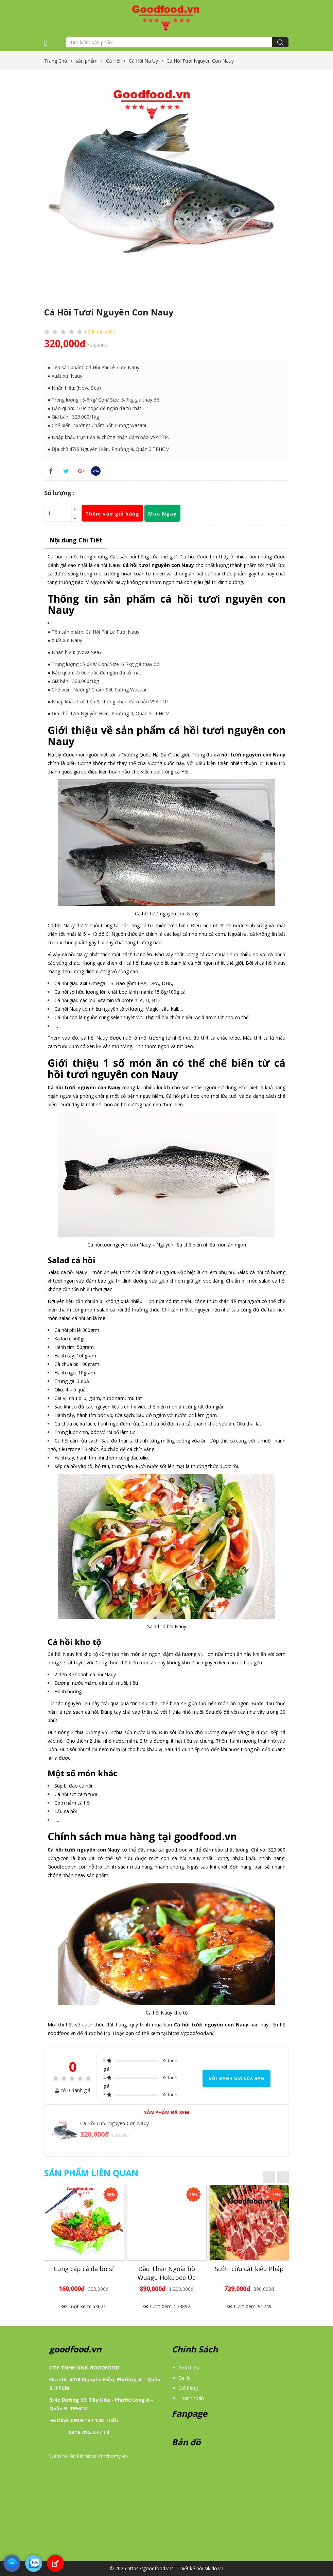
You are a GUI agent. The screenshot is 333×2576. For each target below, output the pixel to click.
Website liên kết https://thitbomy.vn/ (88, 2456)
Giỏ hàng (188, 2388)
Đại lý (184, 2378)
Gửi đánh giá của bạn (236, 2078)
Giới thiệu (188, 2367)
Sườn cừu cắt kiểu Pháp (249, 2269)
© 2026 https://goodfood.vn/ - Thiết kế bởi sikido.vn (166, 2568)
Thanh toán (191, 2398)
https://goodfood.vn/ (191, 2033)
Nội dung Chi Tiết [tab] (75, 540)
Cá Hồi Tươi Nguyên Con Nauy (114, 2123)
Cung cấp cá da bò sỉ (84, 2269)
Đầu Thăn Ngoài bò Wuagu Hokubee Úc (166, 2273)
